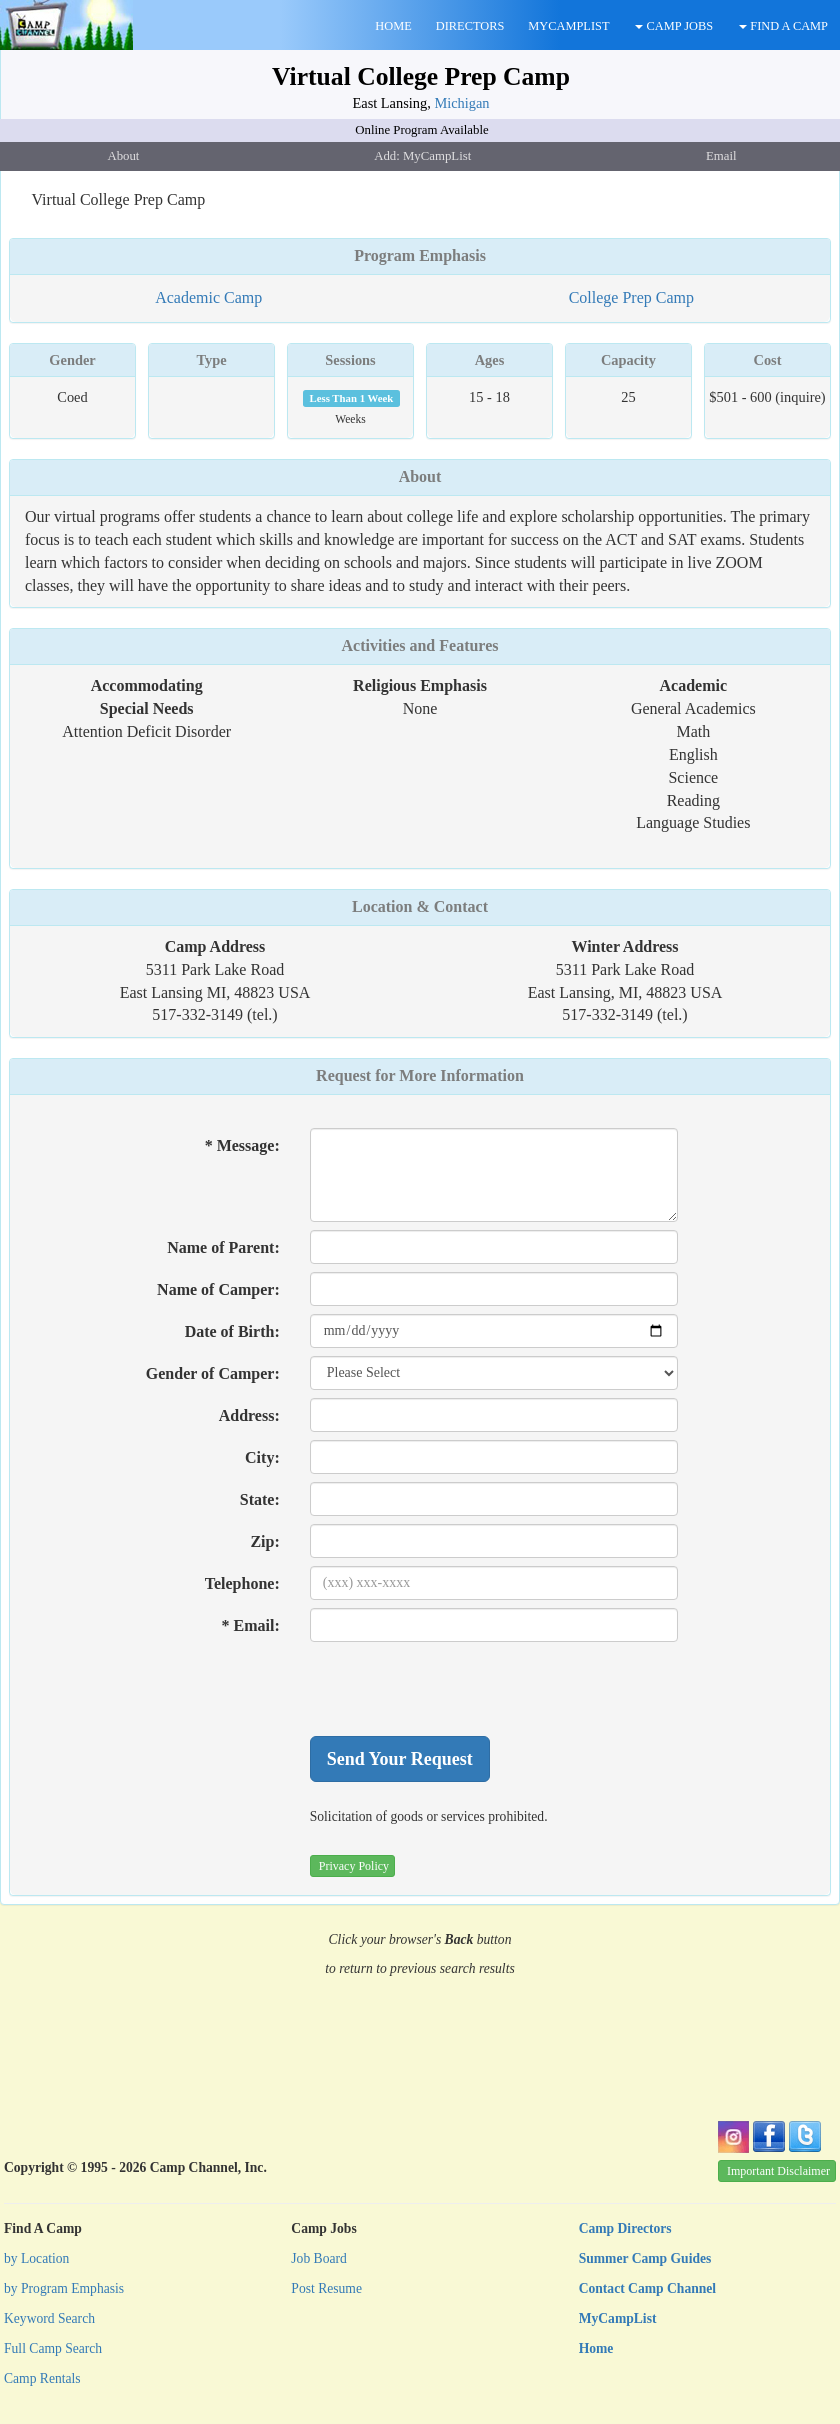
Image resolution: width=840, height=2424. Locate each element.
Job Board (319, 2258)
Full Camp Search (53, 2348)
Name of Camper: (218, 1289)
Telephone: (242, 1583)
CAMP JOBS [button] (674, 26)
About (420, 476)
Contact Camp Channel (647, 2288)
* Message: (242, 1145)
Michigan (461, 103)
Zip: (264, 1541)
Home (596, 2348)
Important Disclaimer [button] (778, 2171)
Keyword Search (49, 2318)
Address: (249, 1415)
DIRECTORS (470, 26)
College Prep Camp (631, 297)
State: (260, 1499)
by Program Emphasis (64, 2288)
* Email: (251, 1625)
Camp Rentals (42, 2378)
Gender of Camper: (213, 1373)
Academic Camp (208, 297)
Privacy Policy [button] (354, 1866)
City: (262, 1457)
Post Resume (326, 2288)
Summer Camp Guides (645, 2258)
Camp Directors (625, 2228)
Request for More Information (420, 1075)
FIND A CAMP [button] (783, 26)
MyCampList (618, 2318)
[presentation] (462, 1689)
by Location (36, 2258)
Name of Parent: (223, 1247)
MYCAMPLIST (568, 26)
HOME (393, 26)
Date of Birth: (232, 1331)
